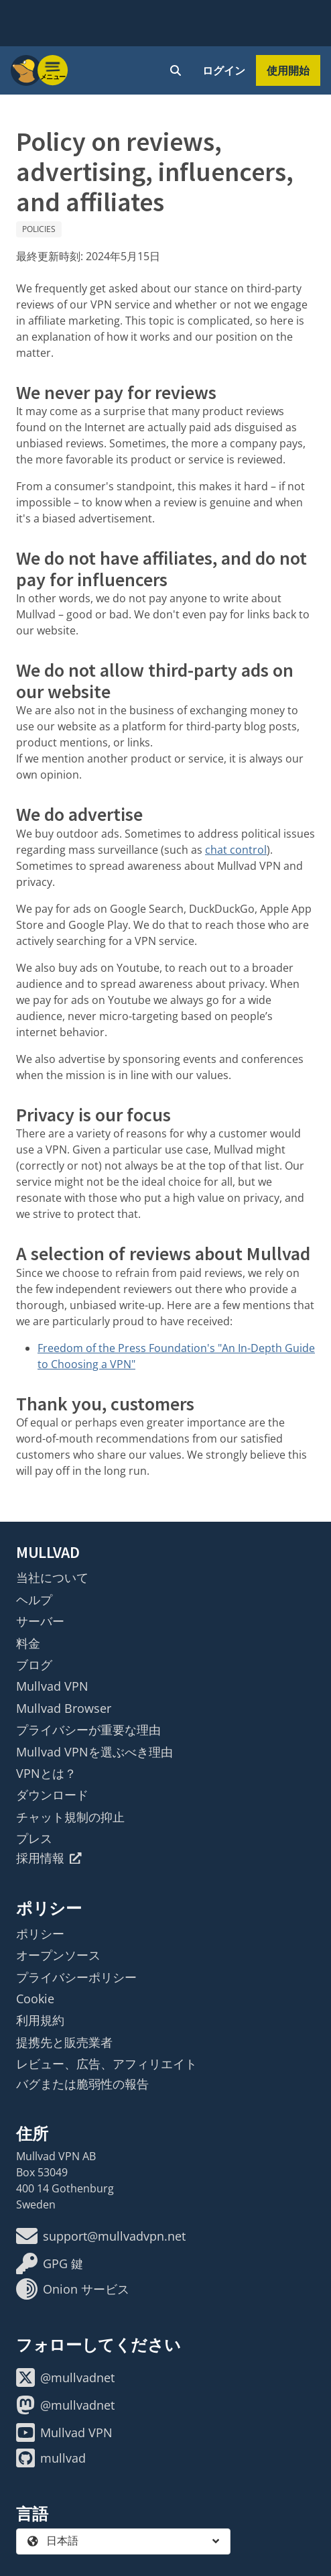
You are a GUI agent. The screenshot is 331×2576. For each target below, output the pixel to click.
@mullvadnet (65, 2377)
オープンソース (58, 1955)
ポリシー (40, 1933)
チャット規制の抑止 (70, 1817)
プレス (34, 1838)
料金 (28, 1643)
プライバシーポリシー (76, 1977)
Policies (39, 229)
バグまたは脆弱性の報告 (82, 2084)
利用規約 (40, 2020)
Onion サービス (72, 2289)
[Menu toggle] (53, 70)
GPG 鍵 (49, 2263)
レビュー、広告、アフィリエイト (106, 2064)
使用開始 (288, 70)
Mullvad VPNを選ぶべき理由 (94, 1752)
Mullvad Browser (63, 1708)
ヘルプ (34, 1599)
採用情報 (49, 1858)
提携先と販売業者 (64, 2042)
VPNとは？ (46, 1773)
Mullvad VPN (52, 1686)
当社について (52, 1577)
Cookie (35, 1999)
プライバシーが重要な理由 (88, 1730)
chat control (236, 849)
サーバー (40, 1621)
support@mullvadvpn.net (101, 2236)
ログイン (223, 70)
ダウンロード (52, 1795)
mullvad (51, 2458)
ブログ (34, 1665)
